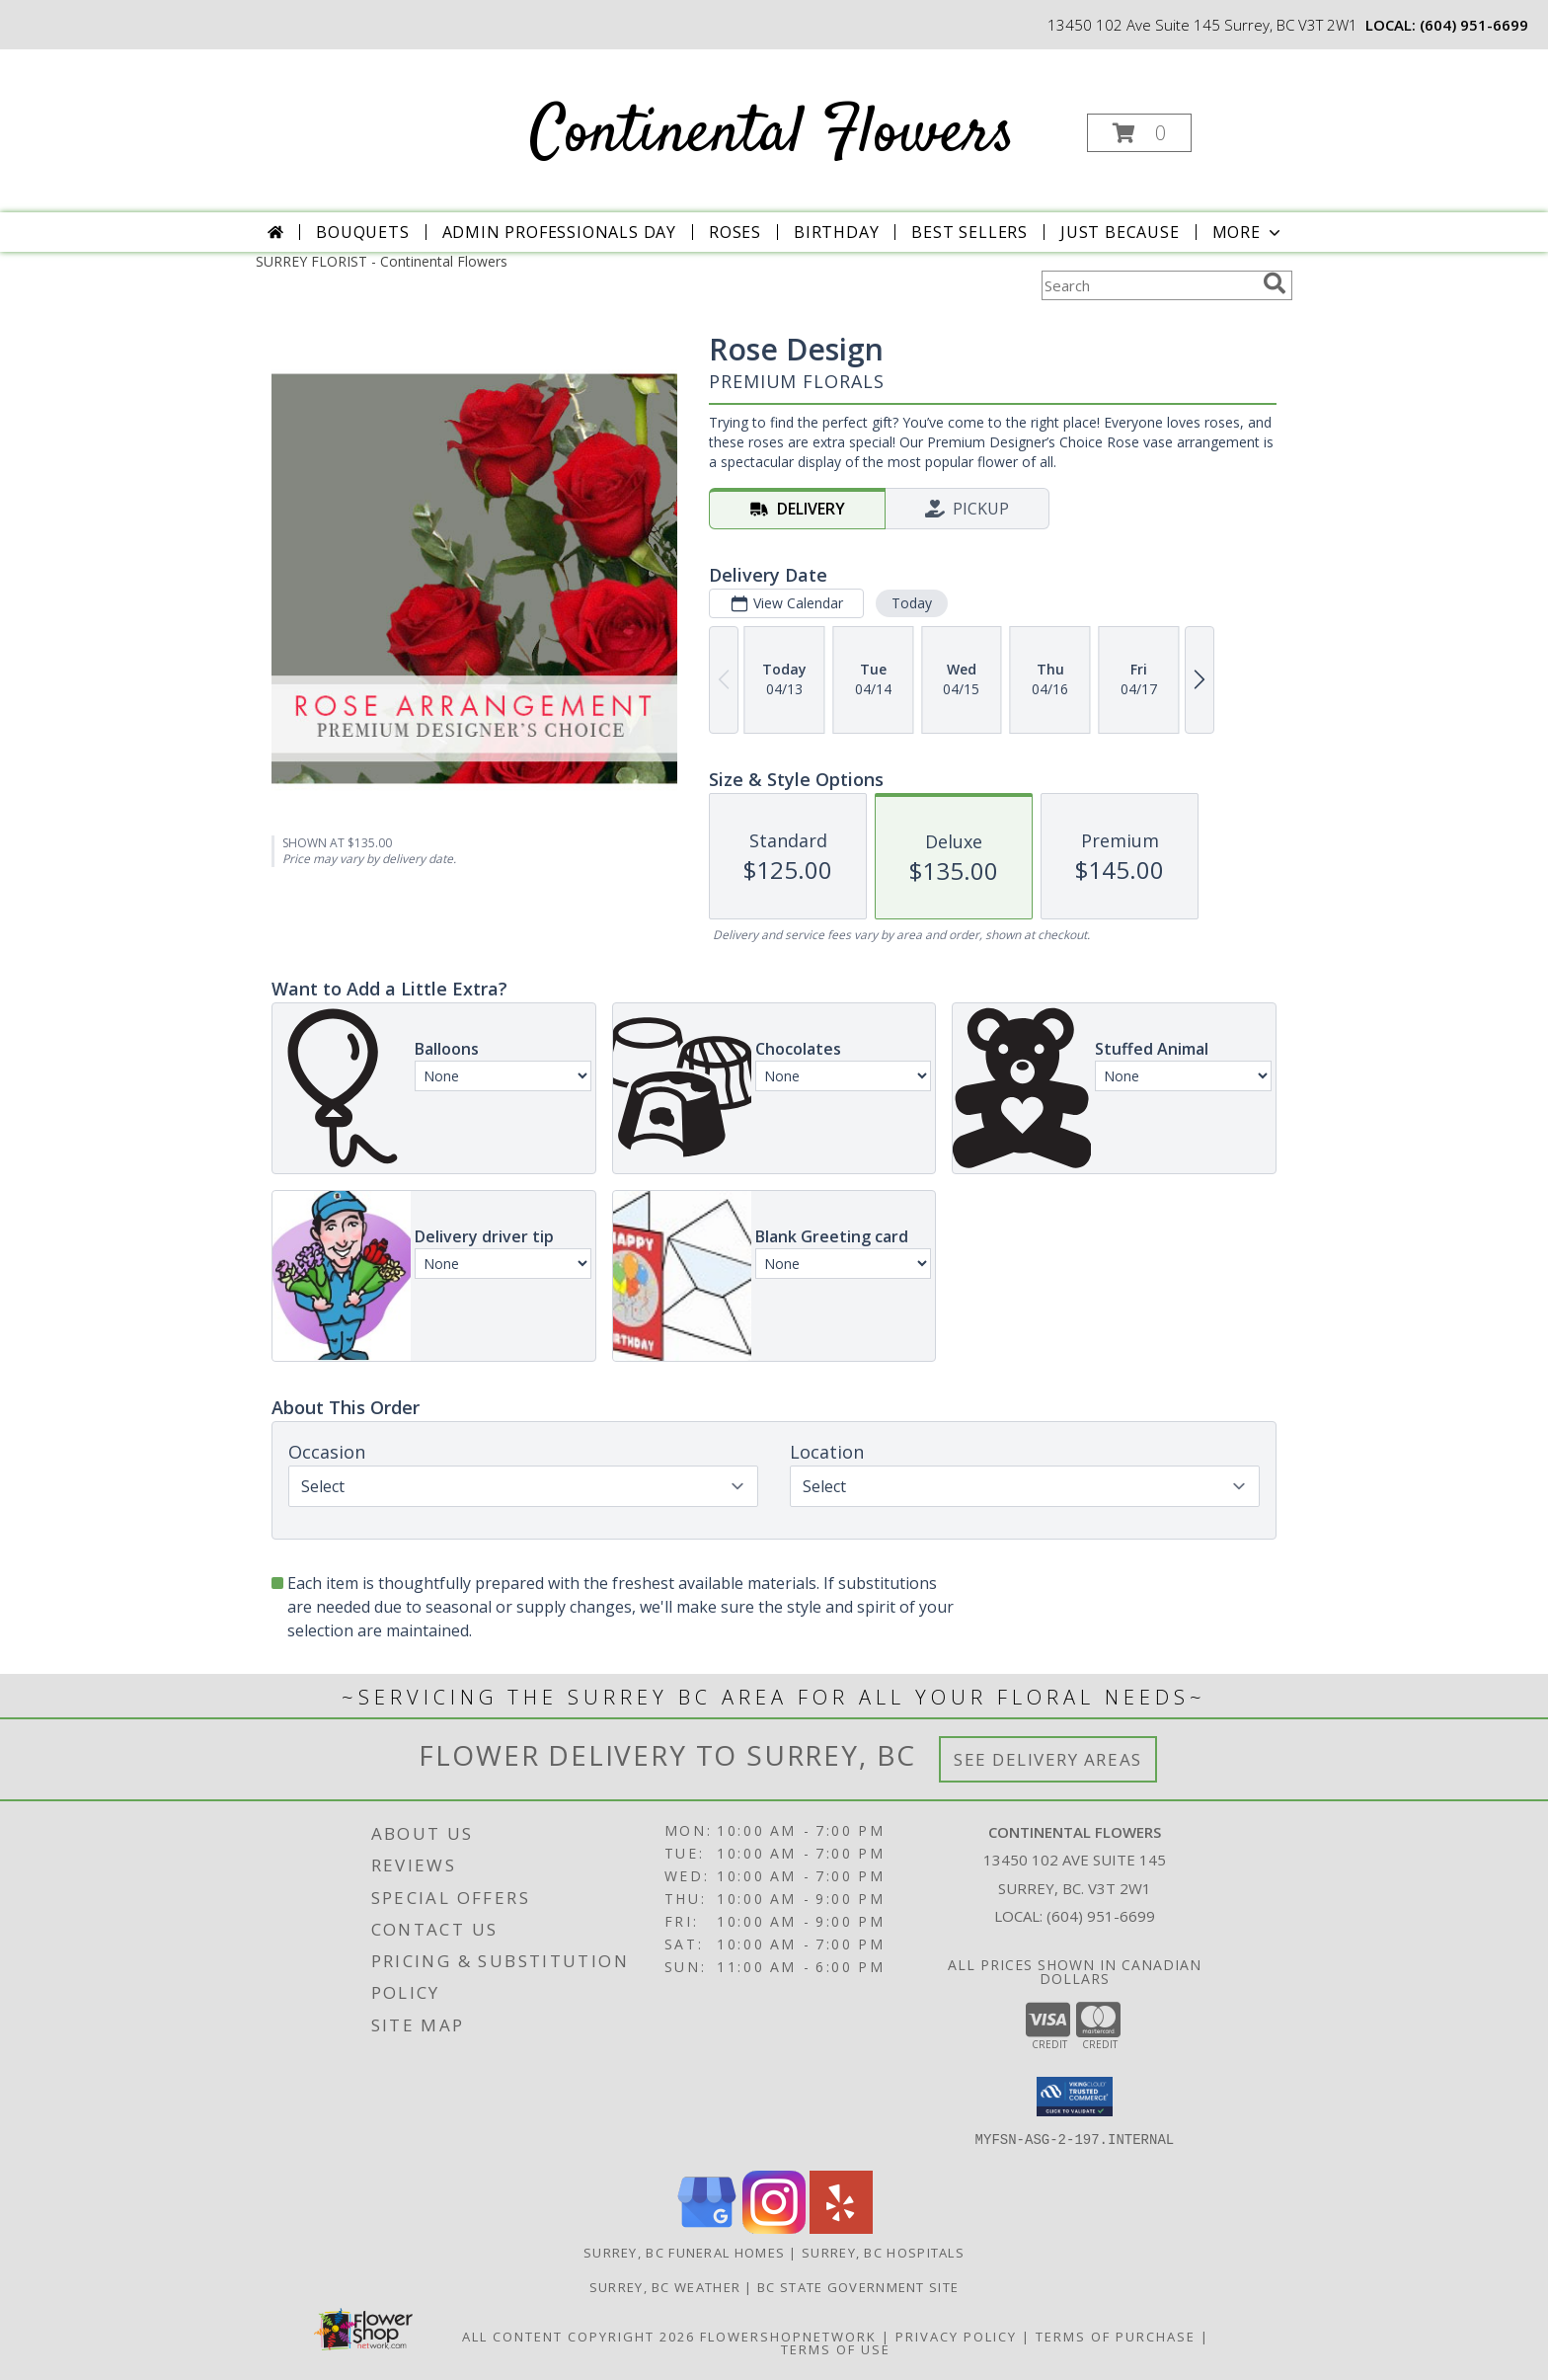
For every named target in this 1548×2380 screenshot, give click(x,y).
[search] (1274, 283)
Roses (735, 232)
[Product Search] (1148, 285)
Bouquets (362, 232)
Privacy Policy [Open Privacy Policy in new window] (956, 2336)
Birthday (836, 232)
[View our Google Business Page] (706, 2228)
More (1248, 232)
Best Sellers (969, 232)
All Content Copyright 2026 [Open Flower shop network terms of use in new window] (578, 2336)
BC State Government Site (858, 2287)
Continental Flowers (772, 135)
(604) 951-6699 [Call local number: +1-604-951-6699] (1474, 25)
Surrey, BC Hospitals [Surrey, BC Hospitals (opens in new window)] (883, 2252)
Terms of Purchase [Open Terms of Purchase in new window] (1116, 2336)
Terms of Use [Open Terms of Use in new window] (835, 2349)
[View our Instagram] (774, 2228)
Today (911, 603)
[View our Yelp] (841, 2228)
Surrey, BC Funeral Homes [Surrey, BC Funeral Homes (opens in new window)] (684, 2252)
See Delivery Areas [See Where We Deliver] (1048, 1759)
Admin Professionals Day (559, 232)
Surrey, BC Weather (664, 2287)
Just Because (1120, 232)
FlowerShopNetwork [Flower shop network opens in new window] (788, 2336)
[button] (1139, 133)
